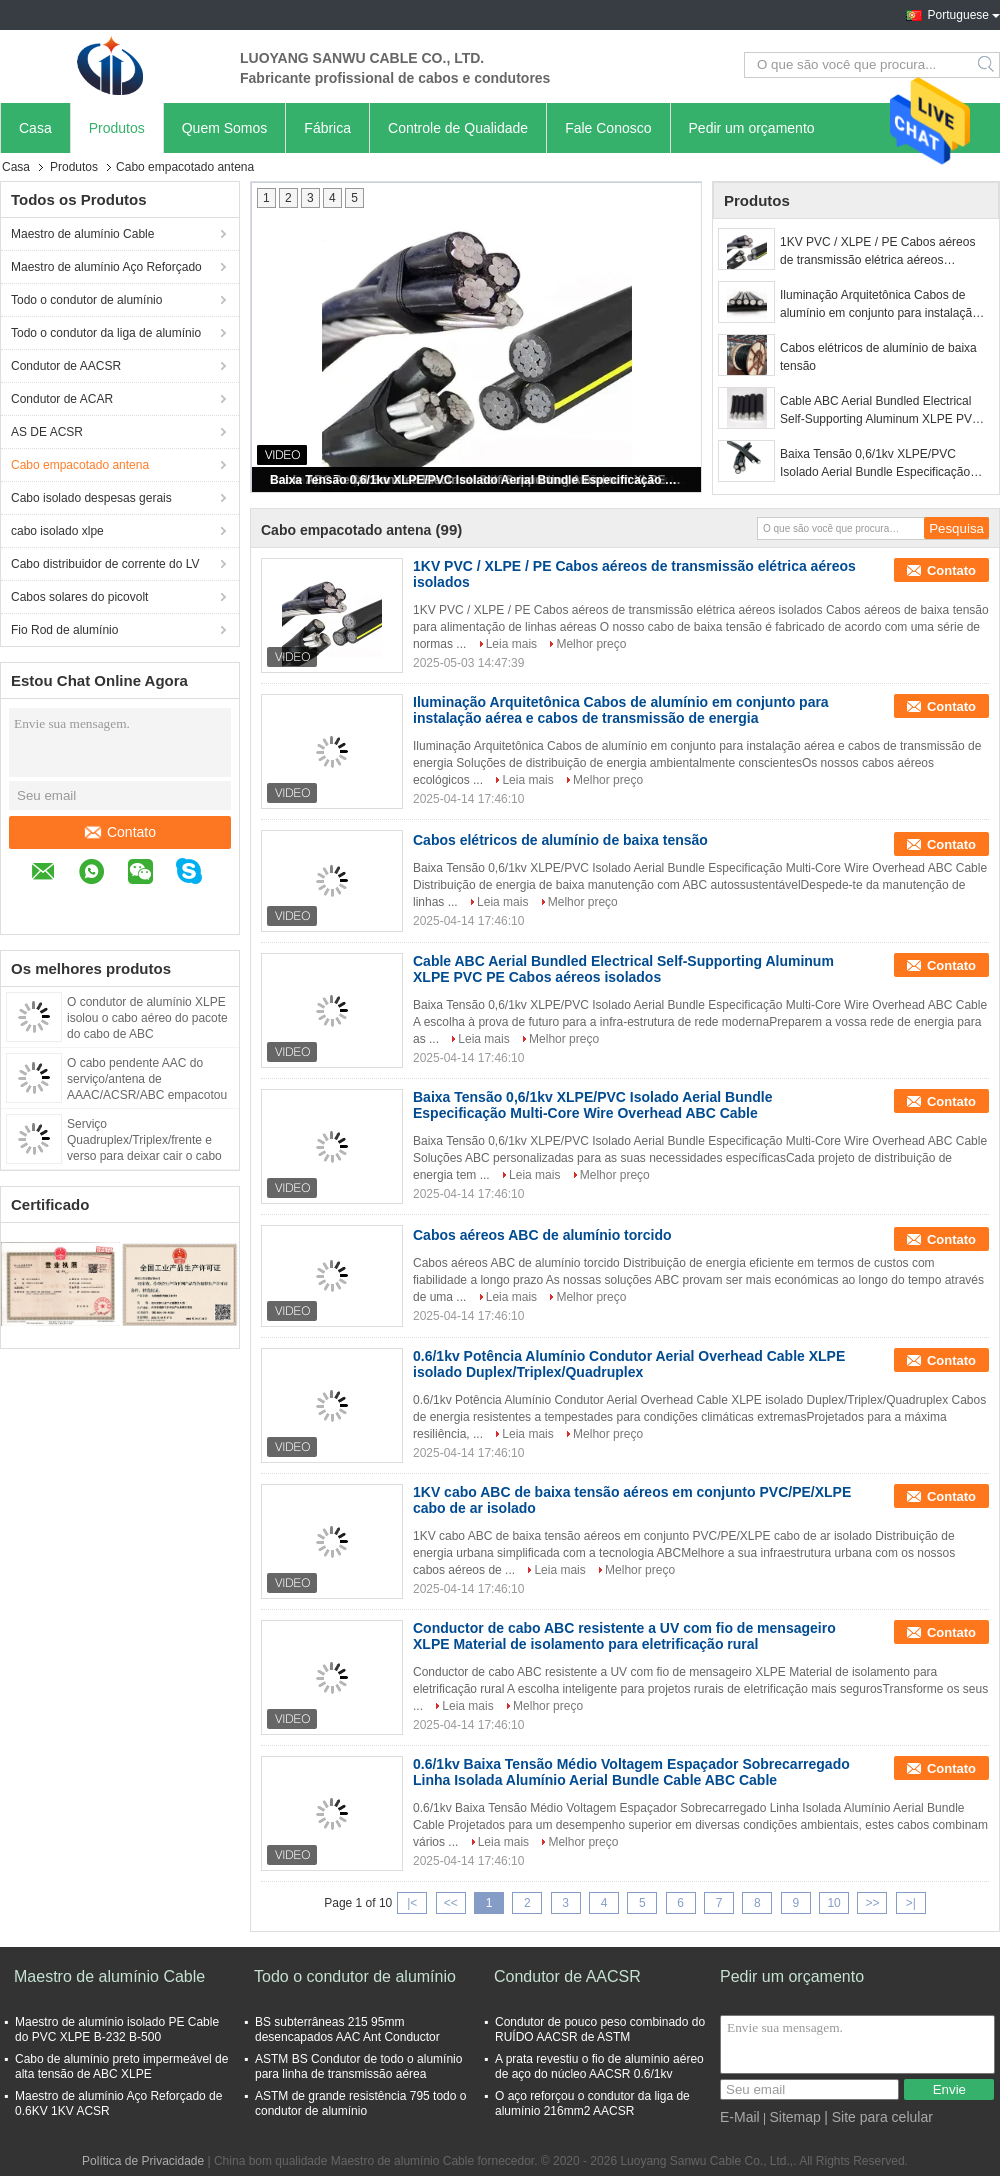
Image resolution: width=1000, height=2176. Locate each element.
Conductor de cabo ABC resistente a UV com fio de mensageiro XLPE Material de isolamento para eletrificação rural (624, 1636)
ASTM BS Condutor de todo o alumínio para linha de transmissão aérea (358, 2066)
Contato (120, 832)
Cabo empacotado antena (80, 465)
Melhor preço (591, 644)
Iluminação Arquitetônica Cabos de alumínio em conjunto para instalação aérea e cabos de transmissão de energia (879, 305)
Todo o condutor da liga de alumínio (106, 333)
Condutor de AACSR (66, 366)
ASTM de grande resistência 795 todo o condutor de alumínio (360, 2103)
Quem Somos (225, 128)
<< (451, 1903)
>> (872, 1903)
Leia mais (511, 644)
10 (833, 1903)
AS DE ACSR (47, 432)
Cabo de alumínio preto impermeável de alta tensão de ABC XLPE (121, 2066)
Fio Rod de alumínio (64, 630)
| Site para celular (878, 2117)
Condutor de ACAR (62, 399)
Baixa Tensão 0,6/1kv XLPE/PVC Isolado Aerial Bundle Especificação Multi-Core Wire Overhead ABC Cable (478, 480)
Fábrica (327, 128)
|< (412, 1903)
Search (987, 65)
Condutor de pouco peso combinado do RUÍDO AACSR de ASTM (600, 2029)
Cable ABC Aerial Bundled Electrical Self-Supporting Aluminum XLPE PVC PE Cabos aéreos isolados (880, 411)
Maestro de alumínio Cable (82, 234)
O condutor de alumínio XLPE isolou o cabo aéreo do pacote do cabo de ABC (147, 1018)
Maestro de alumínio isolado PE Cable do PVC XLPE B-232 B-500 (117, 2029)
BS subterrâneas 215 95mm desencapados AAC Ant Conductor (347, 2029)
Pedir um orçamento (752, 128)
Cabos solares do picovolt (79, 597)
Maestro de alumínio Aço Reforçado (106, 267)
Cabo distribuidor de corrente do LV (105, 564)
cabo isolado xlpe (57, 531)
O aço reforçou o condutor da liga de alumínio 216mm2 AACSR (592, 2103)
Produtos (117, 128)
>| (911, 1903)
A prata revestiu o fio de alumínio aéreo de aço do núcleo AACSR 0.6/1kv (599, 2066)
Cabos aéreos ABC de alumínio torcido (542, 1235)
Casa (35, 128)
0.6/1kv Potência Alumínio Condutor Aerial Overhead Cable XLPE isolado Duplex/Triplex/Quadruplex (629, 1364)
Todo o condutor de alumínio (86, 300)
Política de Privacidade (143, 2161)
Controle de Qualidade (458, 128)
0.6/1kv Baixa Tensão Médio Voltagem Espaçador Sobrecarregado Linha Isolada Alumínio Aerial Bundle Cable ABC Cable (631, 1772)
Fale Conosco (608, 128)
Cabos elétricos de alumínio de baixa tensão (878, 357)
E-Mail (740, 2117)
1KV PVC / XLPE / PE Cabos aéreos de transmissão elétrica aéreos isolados (877, 252)
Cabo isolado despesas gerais (91, 498)
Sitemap (794, 2117)
